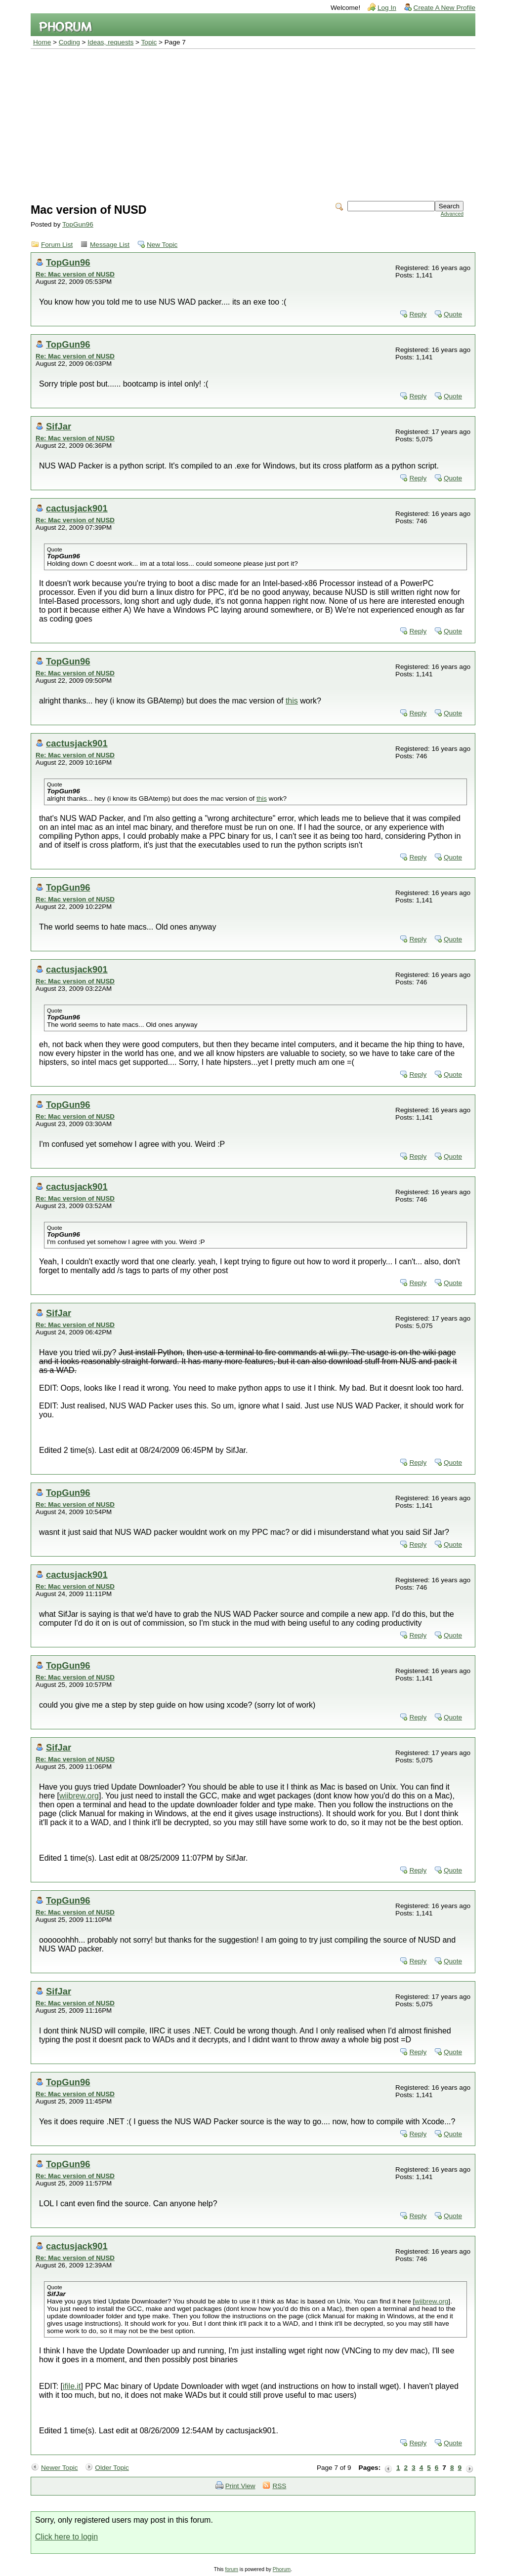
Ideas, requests (110, 42)
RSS (279, 2486)
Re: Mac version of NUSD (75, 274)
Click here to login (66, 2537)
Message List (109, 244)
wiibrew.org (79, 1796)
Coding (69, 42)
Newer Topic (59, 2467)
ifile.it (72, 2386)
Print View (240, 2486)
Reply (417, 314)
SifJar (58, 426)
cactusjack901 (77, 508)
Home (42, 42)
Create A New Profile (444, 7)
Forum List (57, 244)
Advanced (452, 214)
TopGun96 (77, 224)
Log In (387, 7)
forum (231, 2569)
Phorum (282, 2569)
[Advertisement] (253, 123)
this (292, 701)
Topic (149, 42)
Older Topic (112, 2467)
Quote (453, 314)
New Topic (162, 244)
